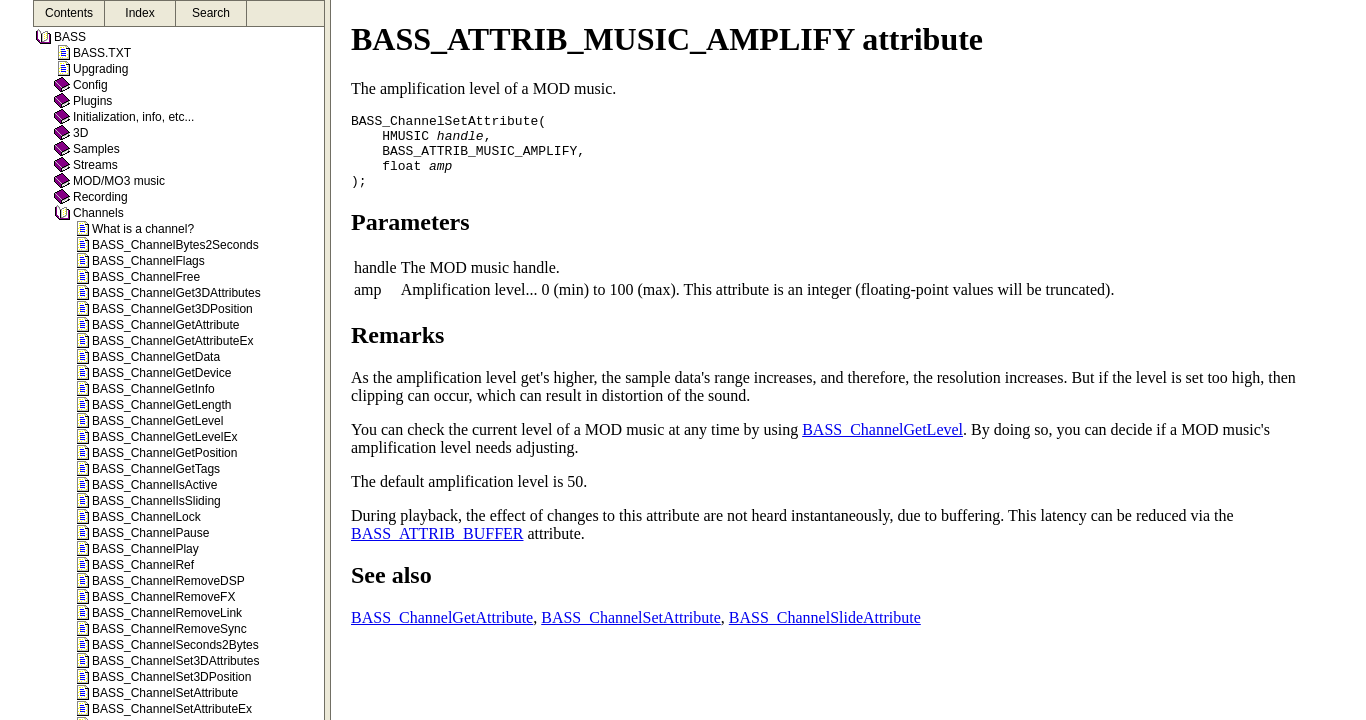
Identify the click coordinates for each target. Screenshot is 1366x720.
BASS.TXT (102, 53)
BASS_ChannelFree (146, 277)
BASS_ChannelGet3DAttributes (176, 293)
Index (139, 13)
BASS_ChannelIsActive (154, 485)
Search (211, 13)
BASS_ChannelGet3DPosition (172, 309)
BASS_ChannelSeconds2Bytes (175, 645)
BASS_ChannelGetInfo (153, 389)
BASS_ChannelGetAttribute (165, 325)
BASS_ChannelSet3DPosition (171, 677)
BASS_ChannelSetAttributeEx (172, 709)
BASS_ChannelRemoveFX (163, 597)
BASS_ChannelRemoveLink (167, 613)
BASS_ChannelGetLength (161, 405)
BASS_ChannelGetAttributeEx (172, 341)
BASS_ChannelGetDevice (161, 373)
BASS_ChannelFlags (148, 261)
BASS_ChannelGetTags (156, 469)
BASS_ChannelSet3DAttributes (175, 661)
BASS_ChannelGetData (156, 357)
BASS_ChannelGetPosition (164, 453)
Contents (69, 13)
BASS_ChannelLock (146, 517)
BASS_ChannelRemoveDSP (168, 581)
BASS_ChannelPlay (145, 549)
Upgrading (100, 69)
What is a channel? (143, 229)
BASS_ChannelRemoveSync (169, 629)
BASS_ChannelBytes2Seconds (175, 245)
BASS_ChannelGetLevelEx (164, 437)
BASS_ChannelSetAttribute (165, 693)
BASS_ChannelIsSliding (156, 501)
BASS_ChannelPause (150, 533)
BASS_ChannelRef (143, 565)
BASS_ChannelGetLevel (157, 421)
